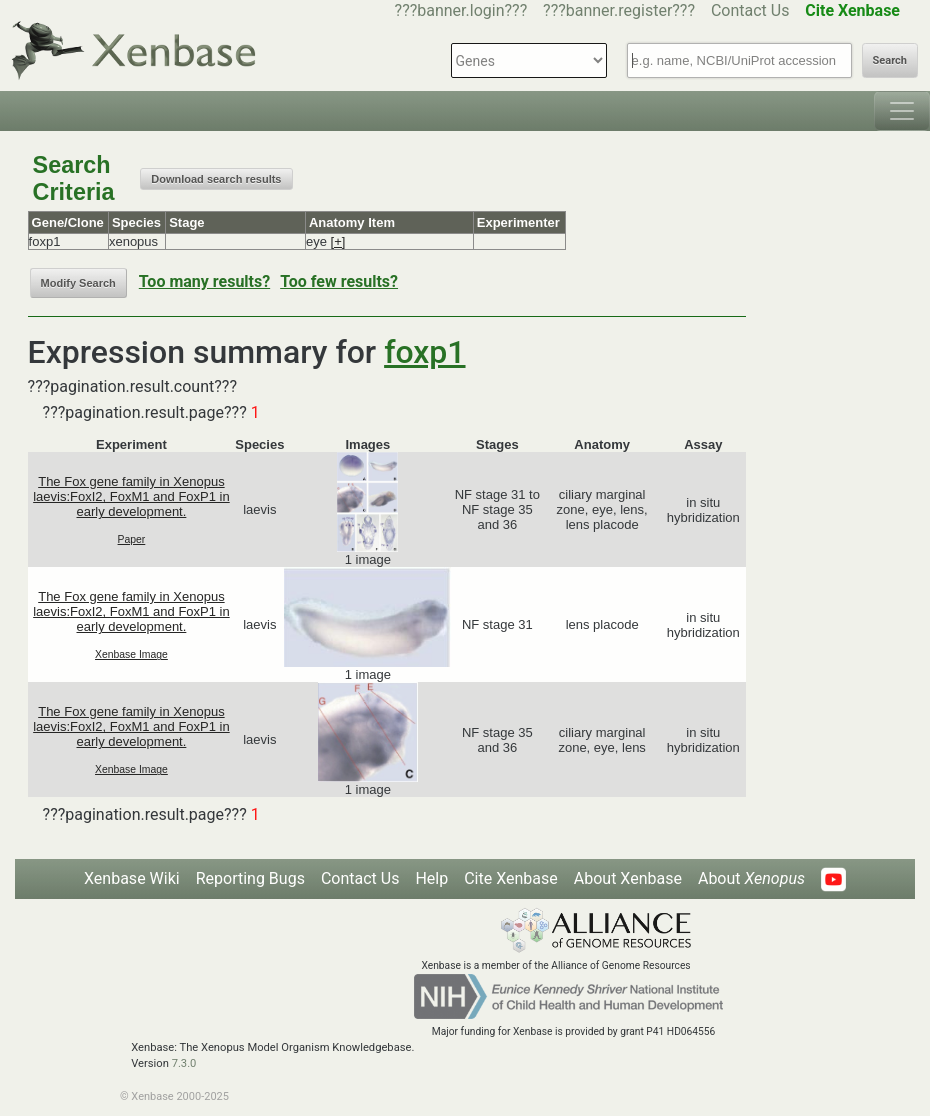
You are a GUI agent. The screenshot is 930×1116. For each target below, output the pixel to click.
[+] (338, 241)
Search (890, 60)
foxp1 (424, 352)
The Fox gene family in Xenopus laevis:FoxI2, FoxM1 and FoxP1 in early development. (131, 496)
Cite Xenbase (511, 878)
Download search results (216, 179)
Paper (132, 539)
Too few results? (339, 281)
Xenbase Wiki (132, 878)
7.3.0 (184, 1063)
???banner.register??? (619, 10)
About (751, 878)
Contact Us (750, 10)
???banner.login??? (461, 10)
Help (431, 878)
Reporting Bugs (250, 878)
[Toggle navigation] (902, 111)
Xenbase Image (131, 654)
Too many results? (204, 281)
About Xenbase (628, 878)
